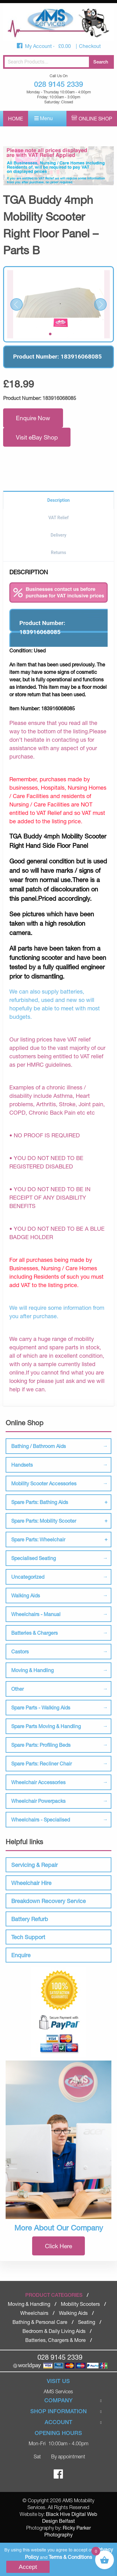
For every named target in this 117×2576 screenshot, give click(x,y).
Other (17, 1689)
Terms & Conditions (70, 2557)
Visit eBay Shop (37, 437)
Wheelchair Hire (31, 1882)
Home (15, 118)
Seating (86, 2322)
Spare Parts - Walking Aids (40, 1707)
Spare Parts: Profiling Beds (41, 1745)
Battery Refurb (29, 1919)
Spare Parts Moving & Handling (46, 1726)
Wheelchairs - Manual (36, 1614)
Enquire (21, 1955)
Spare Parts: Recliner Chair (41, 1763)
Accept (28, 2567)
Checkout (90, 46)
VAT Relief (58, 517)
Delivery (58, 535)
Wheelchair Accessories (38, 1782)
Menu (43, 118)
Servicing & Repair (34, 1864)
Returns (58, 552)
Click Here (58, 2245)
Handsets (22, 1465)
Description (58, 500)
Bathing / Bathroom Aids (38, 1446)
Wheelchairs (34, 2313)
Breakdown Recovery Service (48, 1900)
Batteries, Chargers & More (55, 2340)
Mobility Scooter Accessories (43, 1483)
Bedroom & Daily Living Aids (53, 2331)
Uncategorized (27, 1577)
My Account (39, 46)
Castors (20, 1651)
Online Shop (95, 118)
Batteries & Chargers (34, 1633)
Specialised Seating (33, 1558)
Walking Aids (25, 1595)
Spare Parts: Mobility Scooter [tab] (43, 1521)
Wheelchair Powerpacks (38, 1801)
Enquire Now (33, 417)
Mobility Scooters (80, 2304)
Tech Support (28, 1937)
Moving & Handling (32, 1670)
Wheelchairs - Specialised (40, 1819)
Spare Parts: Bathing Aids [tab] (39, 1502)
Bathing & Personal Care (39, 2322)
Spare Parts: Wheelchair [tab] (38, 1539)
